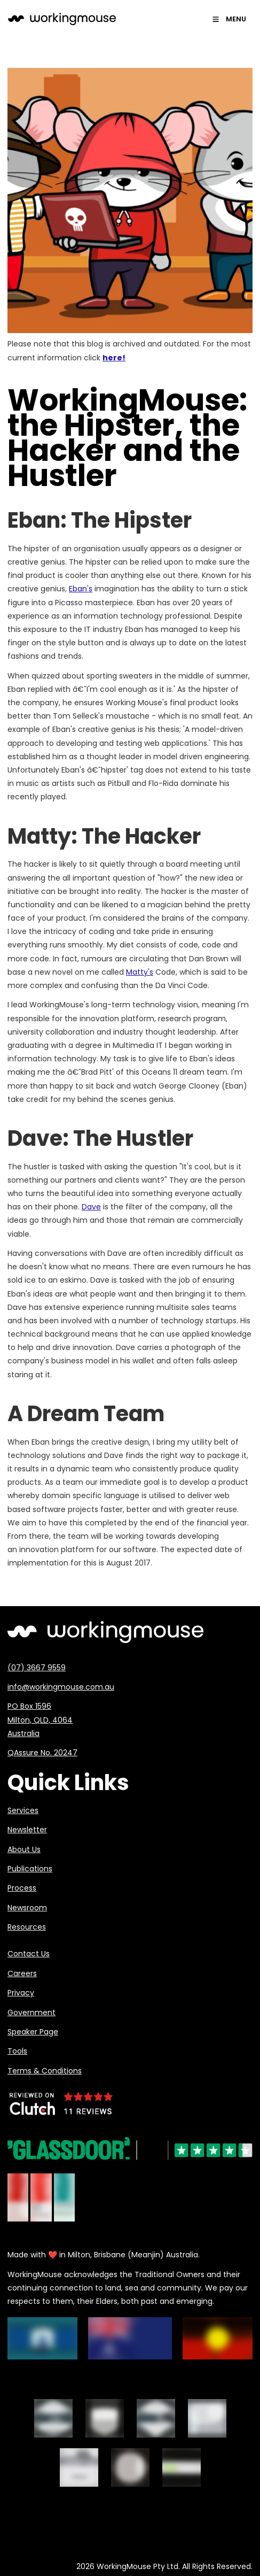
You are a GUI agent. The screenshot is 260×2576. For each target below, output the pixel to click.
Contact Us (28, 1953)
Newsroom (27, 1907)
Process (21, 1888)
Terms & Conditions (44, 2070)
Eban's (80, 588)
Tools (17, 2051)
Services (22, 1810)
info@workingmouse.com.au (60, 1687)
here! (114, 357)
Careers (22, 1973)
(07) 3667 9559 (36, 1667)
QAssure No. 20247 (42, 1752)
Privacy (20, 1992)
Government (31, 2012)
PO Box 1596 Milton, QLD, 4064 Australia (40, 1719)
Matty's (139, 972)
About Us (24, 1849)
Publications (29, 1868)
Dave (91, 1206)
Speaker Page (32, 2031)
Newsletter (27, 1829)
